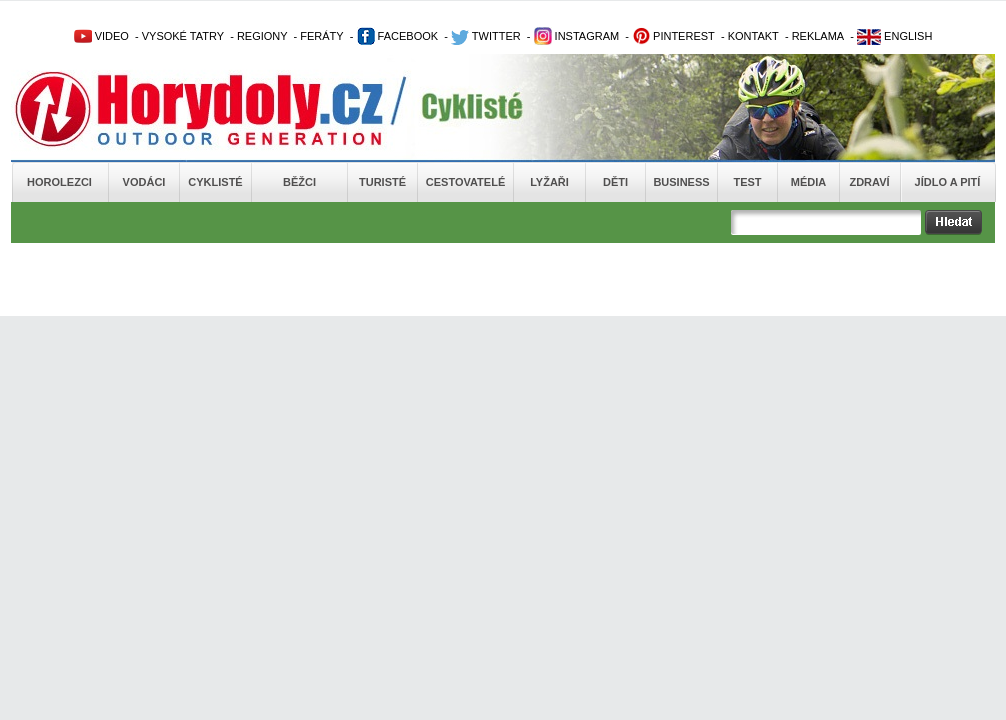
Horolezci (59, 182)
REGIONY (262, 36)
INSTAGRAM (577, 36)
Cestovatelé (465, 182)
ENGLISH (894, 36)
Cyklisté (215, 182)
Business (681, 182)
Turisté (382, 182)
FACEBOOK (398, 36)
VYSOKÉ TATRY (183, 36)
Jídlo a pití (948, 182)
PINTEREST (673, 36)
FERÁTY (321, 36)
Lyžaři (549, 182)
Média (808, 182)
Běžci (299, 182)
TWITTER (486, 36)
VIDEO (101, 36)
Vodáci (144, 182)
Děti (615, 182)
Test (747, 182)
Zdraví (869, 182)
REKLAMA (818, 36)
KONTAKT (753, 36)
